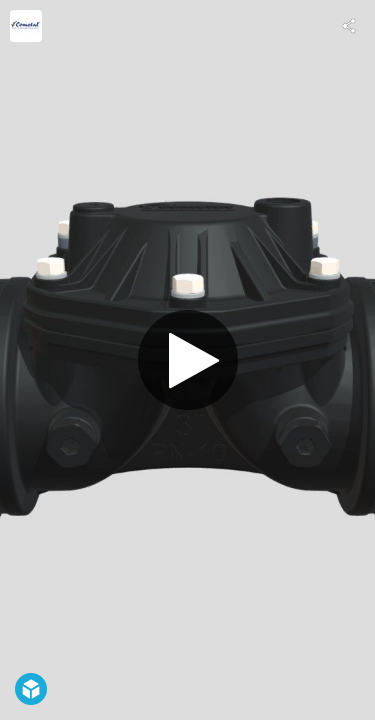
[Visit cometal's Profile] (26, 26)
